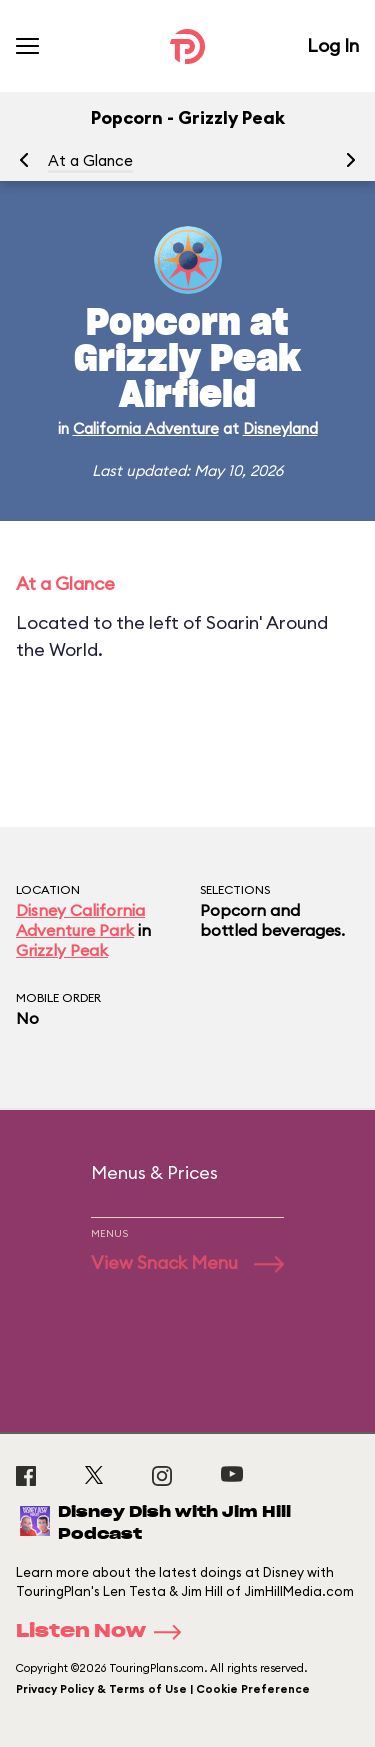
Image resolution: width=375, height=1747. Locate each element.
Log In (333, 45)
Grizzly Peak (62, 950)
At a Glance (90, 160)
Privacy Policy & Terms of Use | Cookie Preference (163, 1689)
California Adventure (146, 428)
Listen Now (105, 1632)
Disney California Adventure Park (80, 920)
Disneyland (280, 428)
